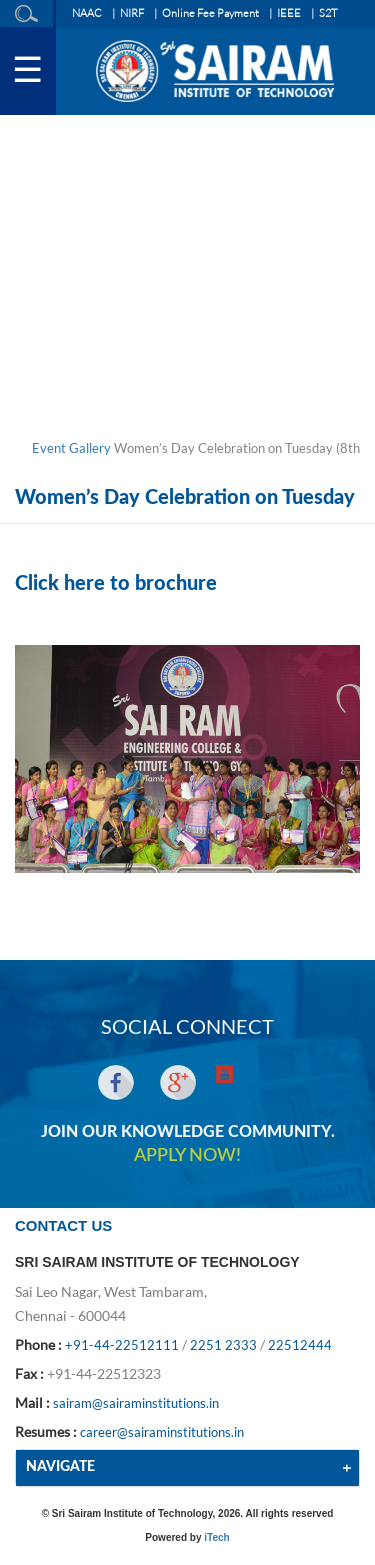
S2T (328, 13)
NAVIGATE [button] (60, 1467)
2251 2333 (223, 1345)
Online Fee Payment (210, 13)
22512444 (300, 1345)
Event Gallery (71, 448)
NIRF (132, 13)
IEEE (289, 13)
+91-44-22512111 (122, 1345)
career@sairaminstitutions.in (162, 1432)
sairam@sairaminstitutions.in (136, 1403)
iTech (216, 1537)
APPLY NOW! (187, 1156)
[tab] (187, 1467)
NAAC (87, 13)
